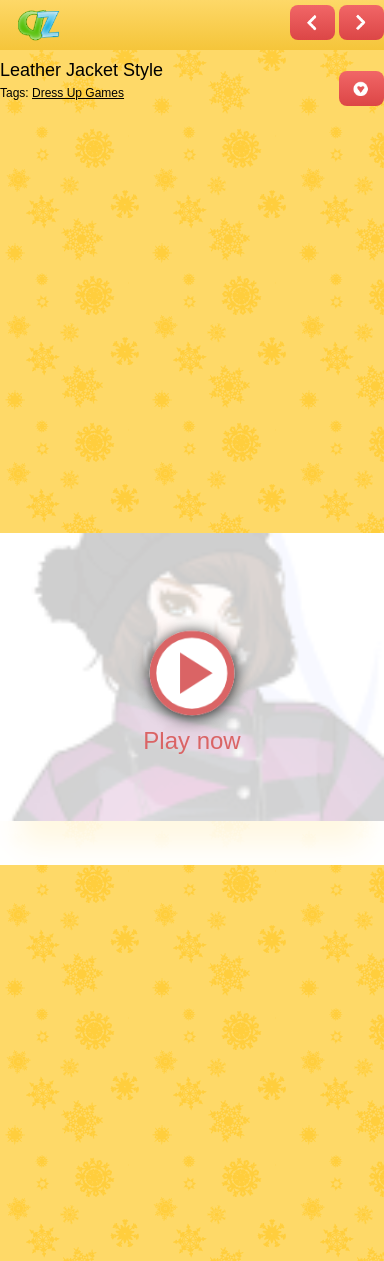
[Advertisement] (192, 318)
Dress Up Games (78, 93)
